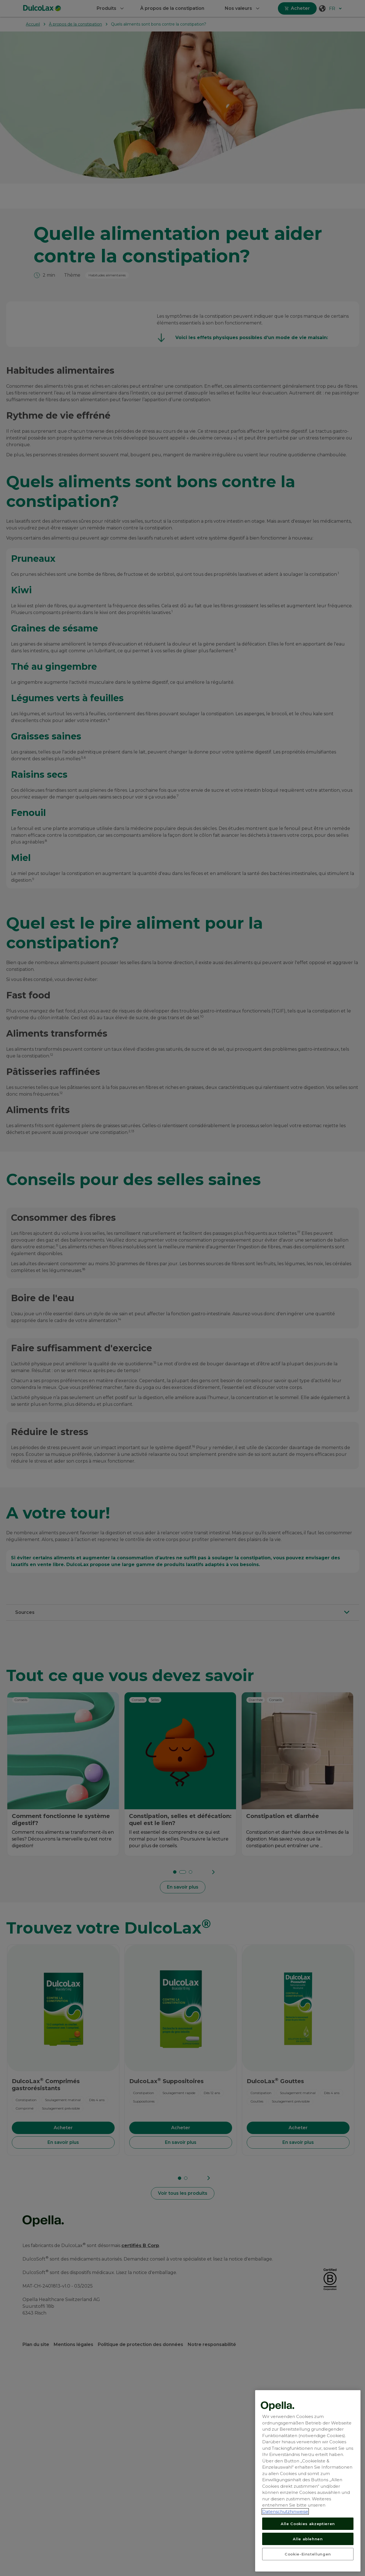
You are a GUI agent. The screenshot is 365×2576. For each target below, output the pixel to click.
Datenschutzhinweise (285, 2558)
